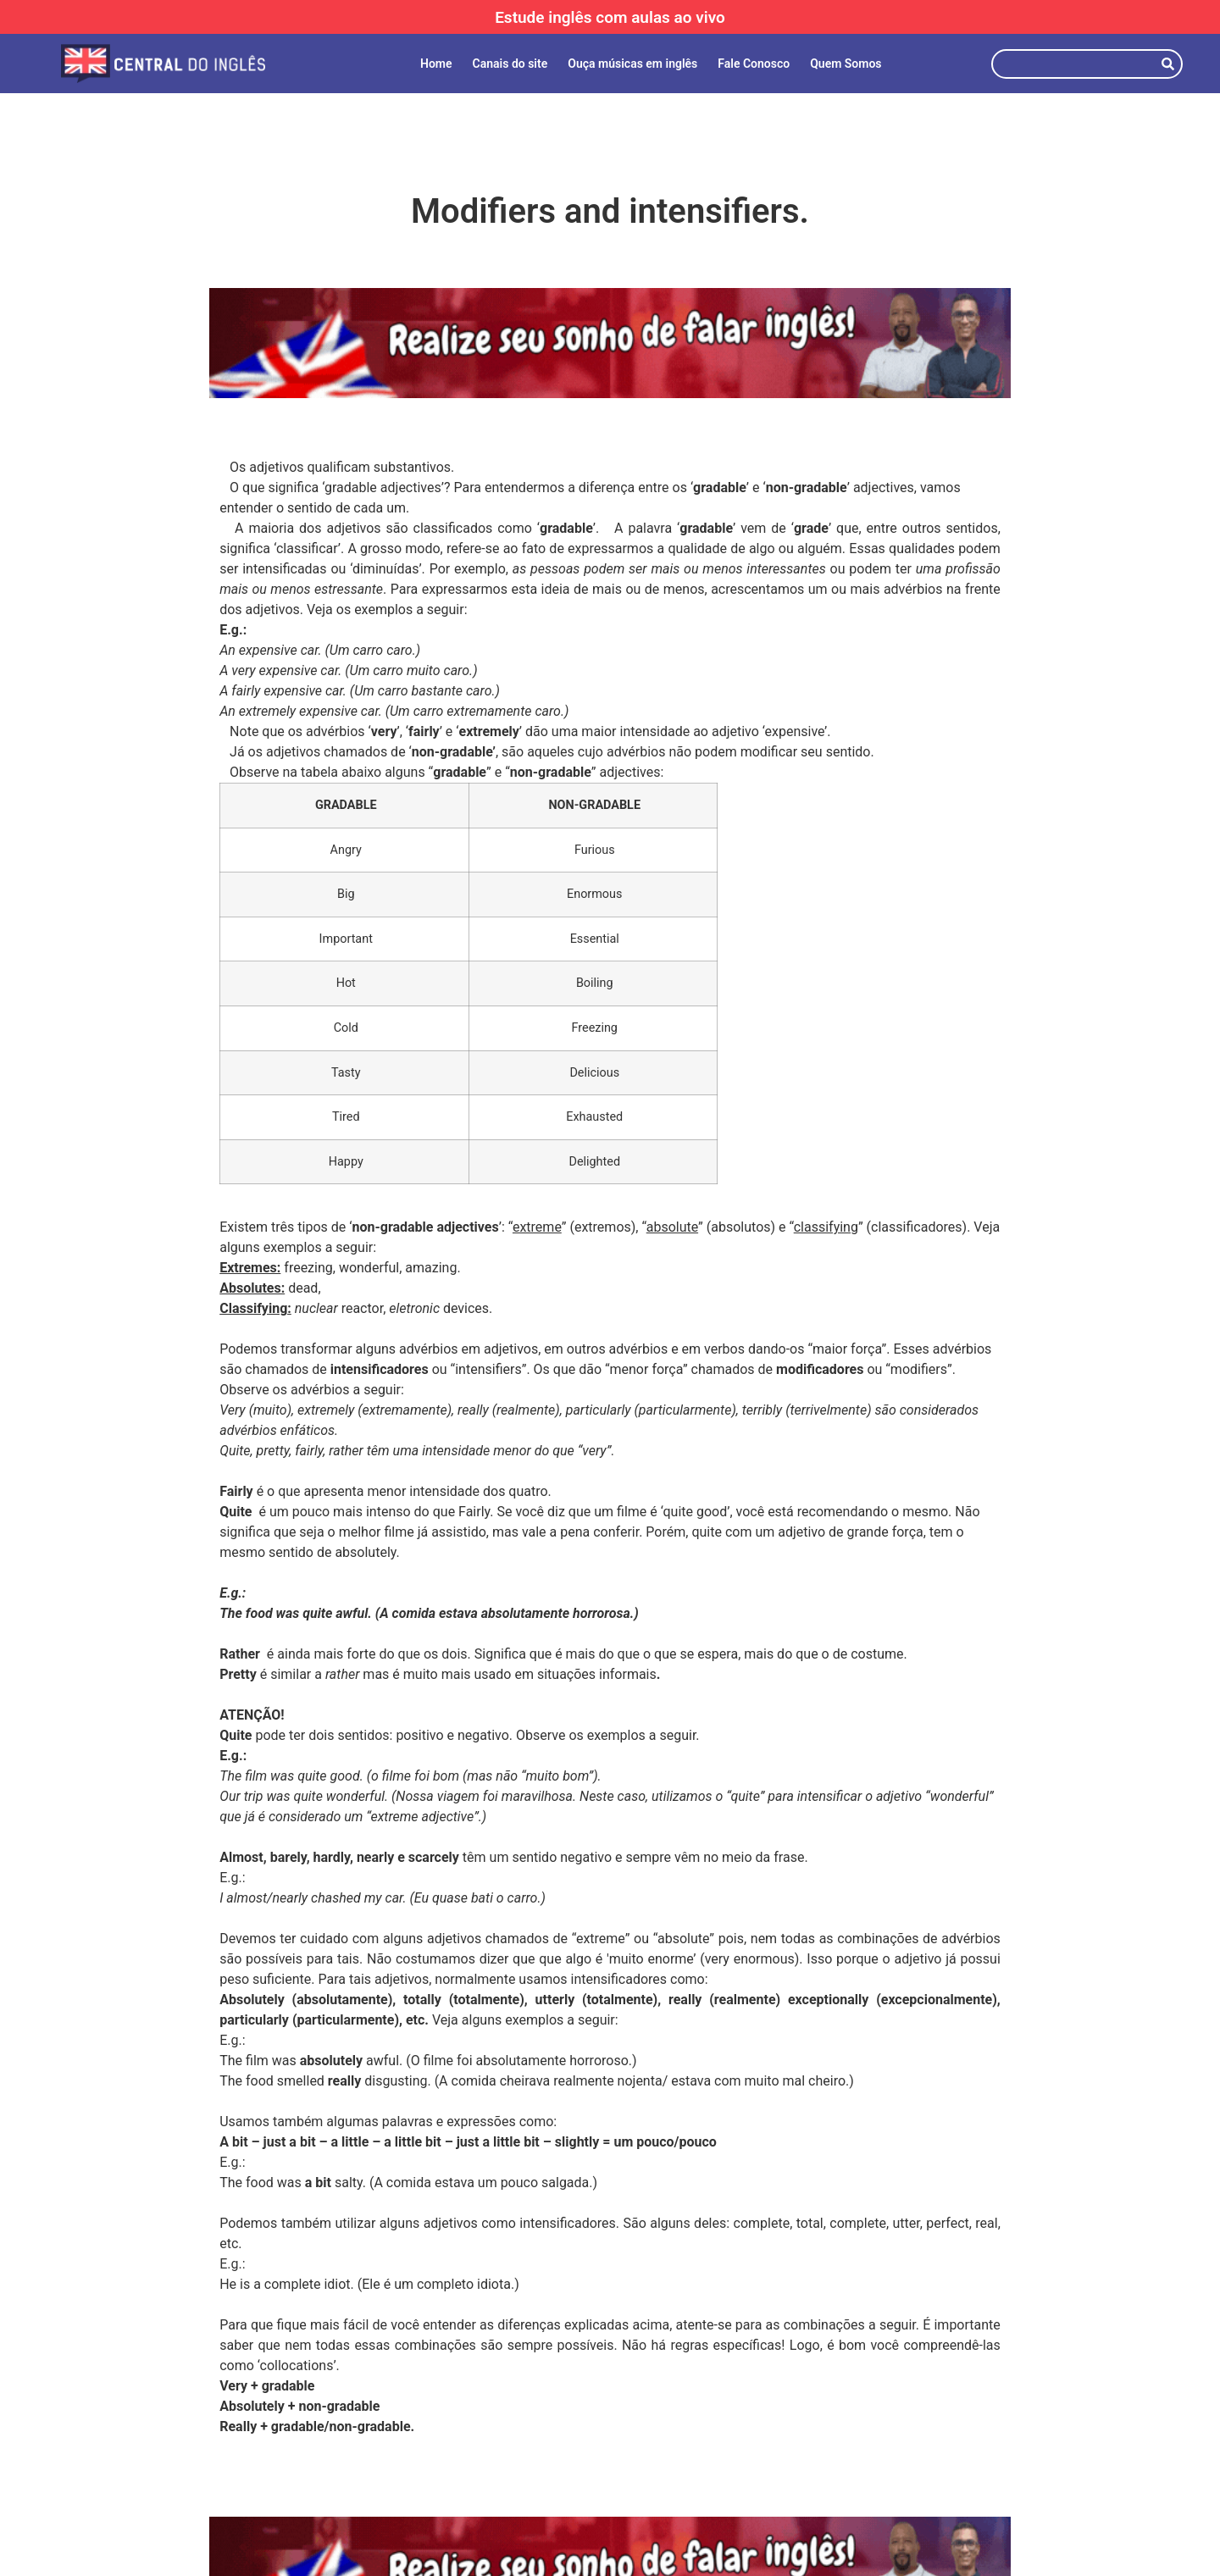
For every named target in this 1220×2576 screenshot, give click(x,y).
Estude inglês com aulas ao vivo (610, 17)
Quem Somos (845, 63)
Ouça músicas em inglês (632, 63)
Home (436, 63)
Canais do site (510, 63)
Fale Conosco (754, 63)
